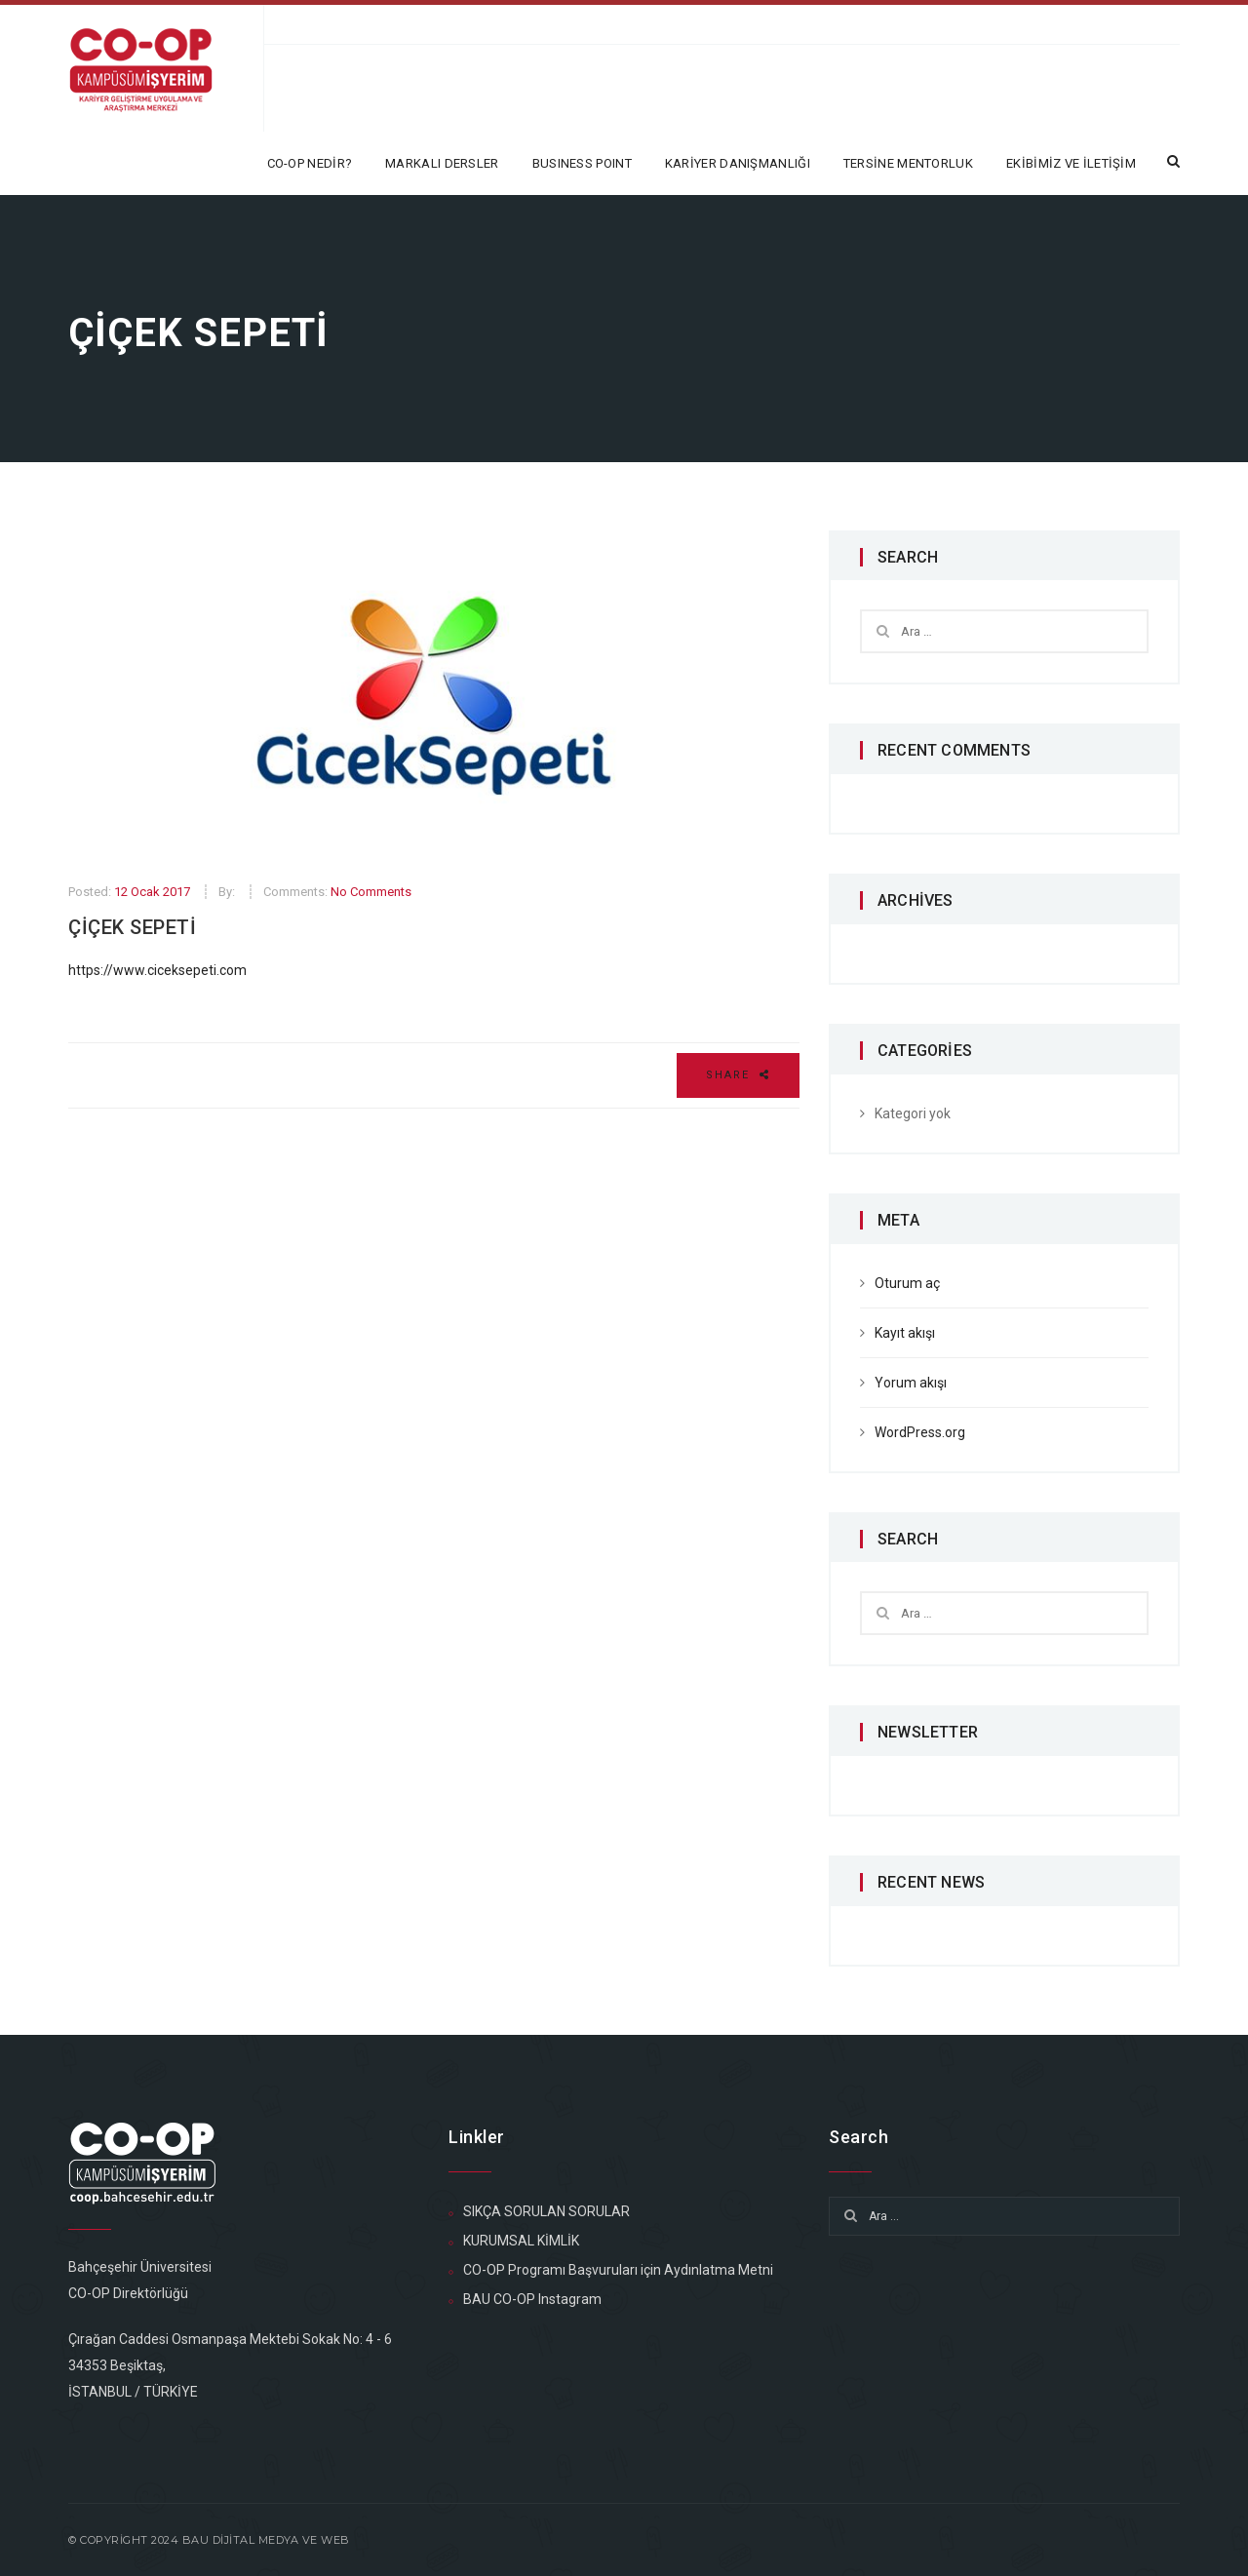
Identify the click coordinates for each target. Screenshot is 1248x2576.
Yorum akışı (911, 1382)
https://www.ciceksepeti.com (157, 970)
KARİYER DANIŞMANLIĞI (737, 163)
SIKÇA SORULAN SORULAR (546, 2211)
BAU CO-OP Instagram (532, 2299)
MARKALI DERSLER (442, 163)
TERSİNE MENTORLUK (908, 163)
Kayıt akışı (905, 1333)
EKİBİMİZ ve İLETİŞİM (1071, 163)
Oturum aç (907, 1283)
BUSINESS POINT (582, 163)
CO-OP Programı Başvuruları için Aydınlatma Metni (618, 2270)
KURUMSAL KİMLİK (521, 2240)
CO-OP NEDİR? (310, 163)
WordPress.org (920, 1432)
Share (738, 1075)
